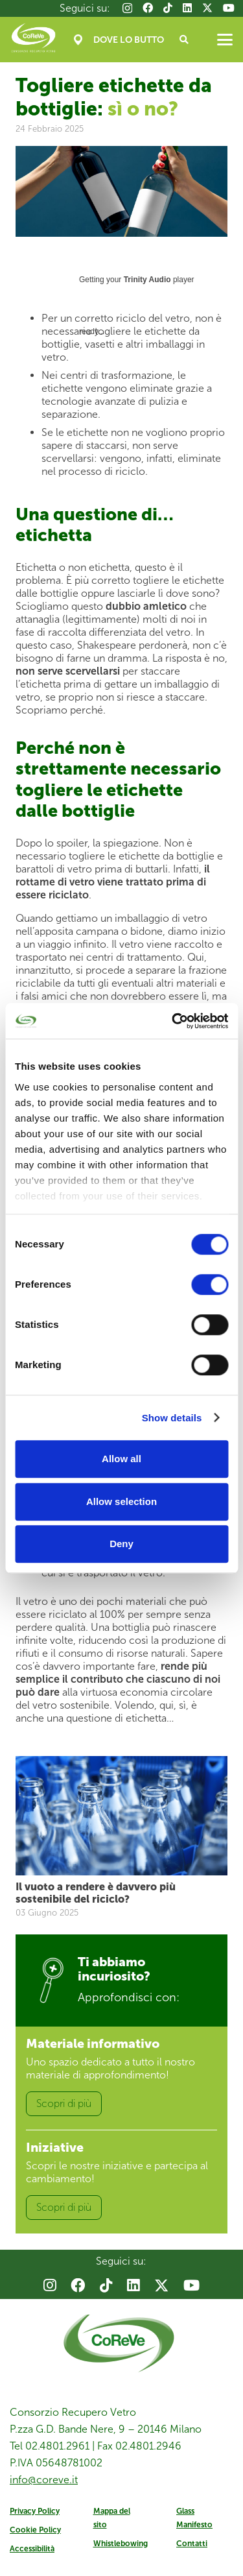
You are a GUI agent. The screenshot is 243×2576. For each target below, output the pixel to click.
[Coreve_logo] (33, 39)
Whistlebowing (120, 2543)
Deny (121, 1543)
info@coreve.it (44, 2480)
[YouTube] (229, 8)
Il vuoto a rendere (96, 1892)
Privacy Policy (35, 2511)
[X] (207, 8)
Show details (172, 1417)
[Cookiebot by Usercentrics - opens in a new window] (173, 1021)
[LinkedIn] (187, 8)
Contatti (191, 2543)
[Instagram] (127, 8)
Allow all (121, 1458)
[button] (184, 39)
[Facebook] (148, 8)
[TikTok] (167, 8)
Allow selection (121, 1501)
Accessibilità (32, 2548)
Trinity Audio (147, 279)
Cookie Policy (35, 2529)
